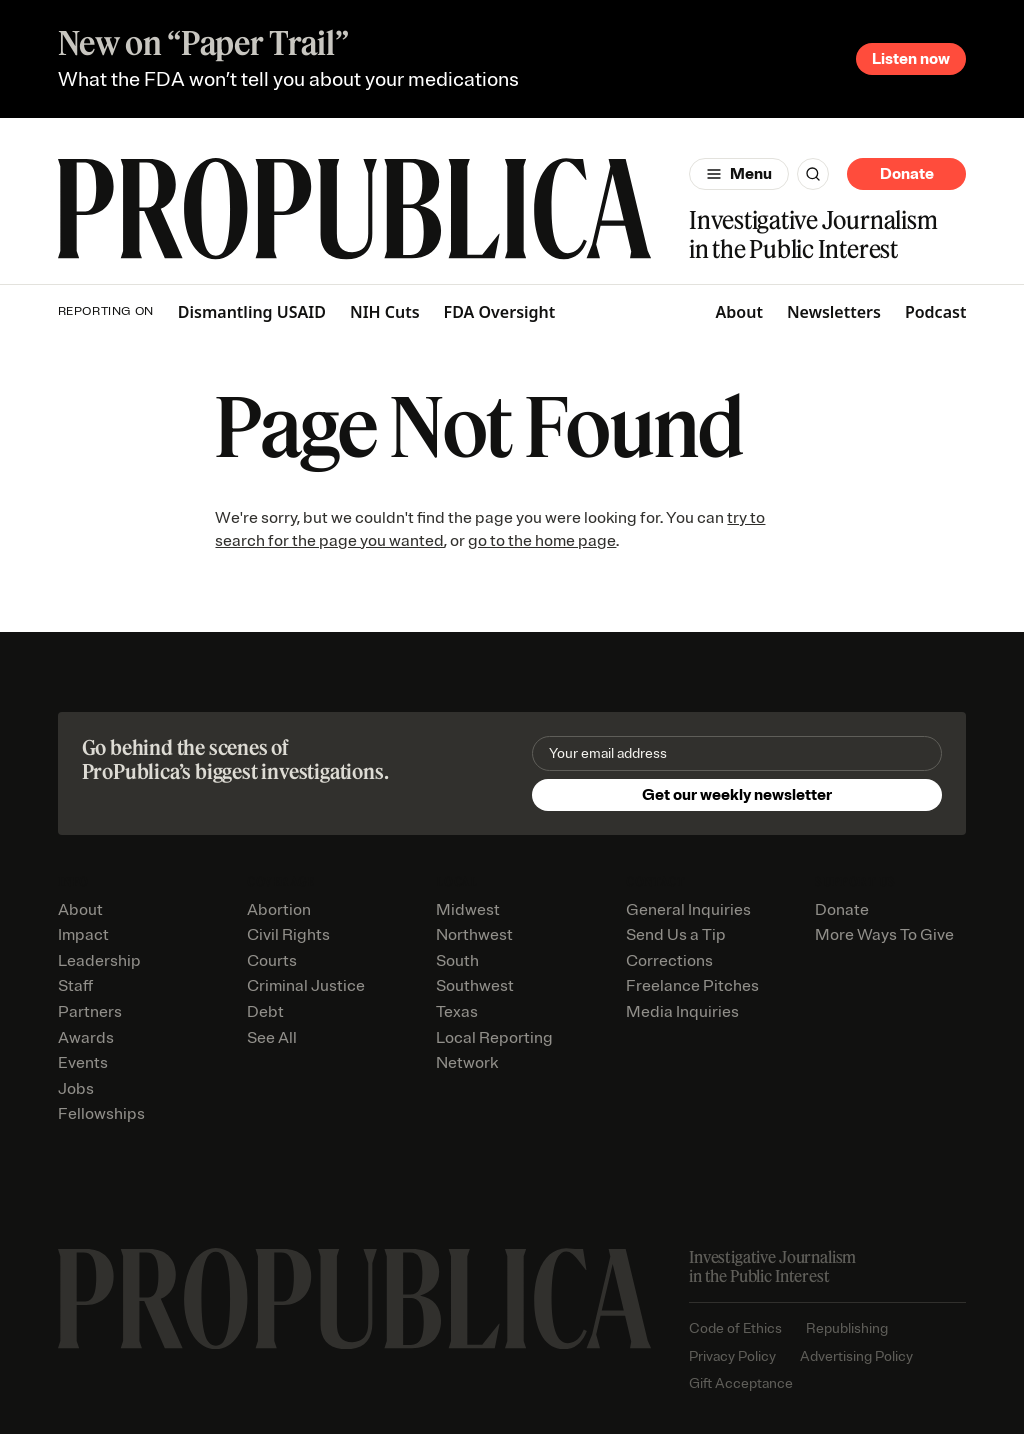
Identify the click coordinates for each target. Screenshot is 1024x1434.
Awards (86, 1038)
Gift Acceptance (741, 1383)
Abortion (279, 910)
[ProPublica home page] (354, 1299)
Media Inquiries (682, 1012)
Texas (457, 1012)
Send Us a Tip (676, 935)
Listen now (911, 59)
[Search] (813, 174)
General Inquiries (688, 910)
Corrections (669, 961)
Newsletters (834, 312)
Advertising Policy (856, 1356)
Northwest (474, 935)
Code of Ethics (735, 1328)
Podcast (936, 312)
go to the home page (542, 541)
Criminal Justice (306, 986)
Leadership (99, 961)
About (739, 312)
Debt (265, 1012)
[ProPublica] (354, 211)
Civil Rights (288, 935)
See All (272, 1038)
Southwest (475, 986)
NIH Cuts (385, 312)
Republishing (847, 1328)
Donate (907, 174)
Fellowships (101, 1114)
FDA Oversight (500, 312)
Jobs (76, 1089)
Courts (272, 961)
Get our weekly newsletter (737, 795)
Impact (83, 935)
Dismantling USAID (252, 312)
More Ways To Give (884, 935)
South (457, 961)
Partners (90, 1012)
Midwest (468, 910)
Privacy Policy (732, 1356)
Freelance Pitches (692, 986)
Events (83, 1063)
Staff (75, 986)
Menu (751, 174)
